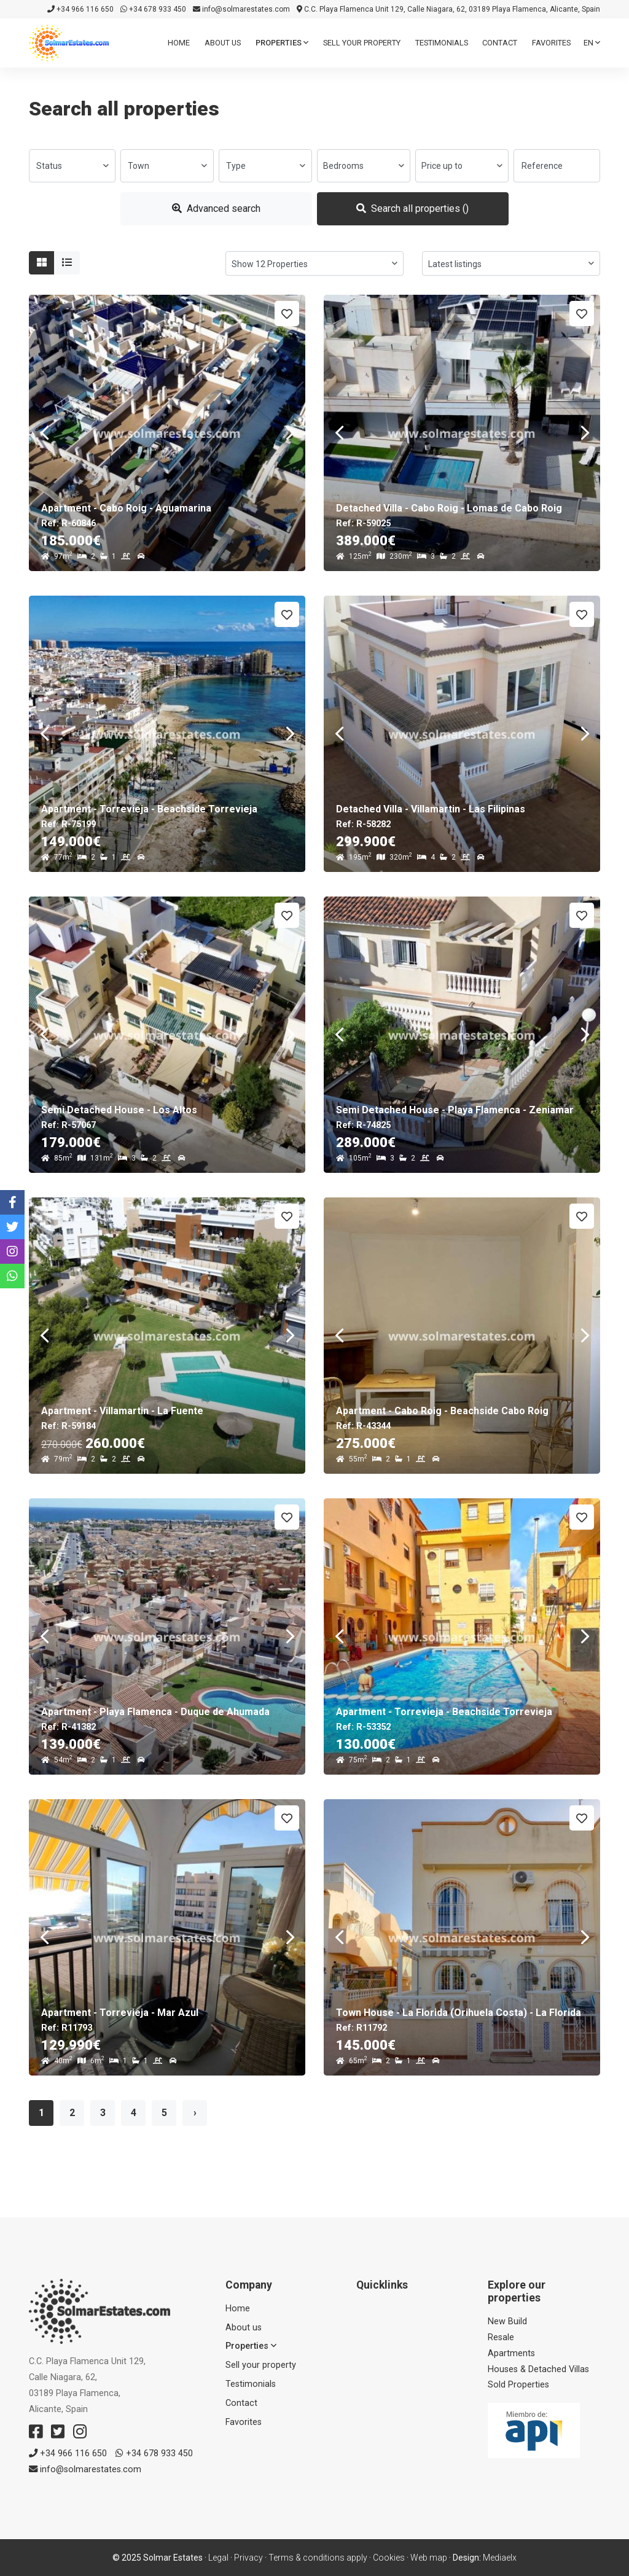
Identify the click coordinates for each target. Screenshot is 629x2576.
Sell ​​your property (361, 42)
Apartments (511, 2353)
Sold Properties (518, 2384)
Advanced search (216, 208)
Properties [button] (282, 42)
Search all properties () (412, 208)
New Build (507, 2321)
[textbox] (72, 166)
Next (290, 433)
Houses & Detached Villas (538, 2369)
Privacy (248, 2557)
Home (179, 42)
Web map (428, 2557)
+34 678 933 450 (153, 9)
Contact (499, 42)
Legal (218, 2557)
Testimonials (441, 42)
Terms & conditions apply (317, 2557)
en (592, 42)
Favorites (551, 42)
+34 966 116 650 (80, 9)
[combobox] (72, 165)
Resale (501, 2337)
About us (223, 42)
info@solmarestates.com (241, 9)
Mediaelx (500, 2557)
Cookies (389, 2557)
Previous (44, 433)
